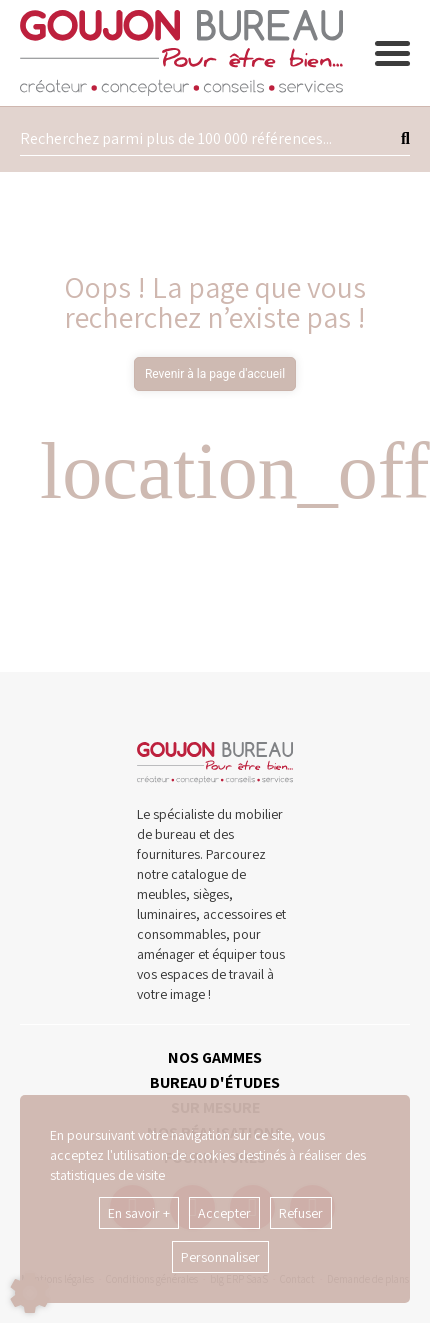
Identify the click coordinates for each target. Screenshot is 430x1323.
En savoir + (139, 1213)
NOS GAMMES (215, 1057)
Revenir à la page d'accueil (215, 374)
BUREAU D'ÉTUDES (215, 1082)
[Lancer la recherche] (405, 139)
